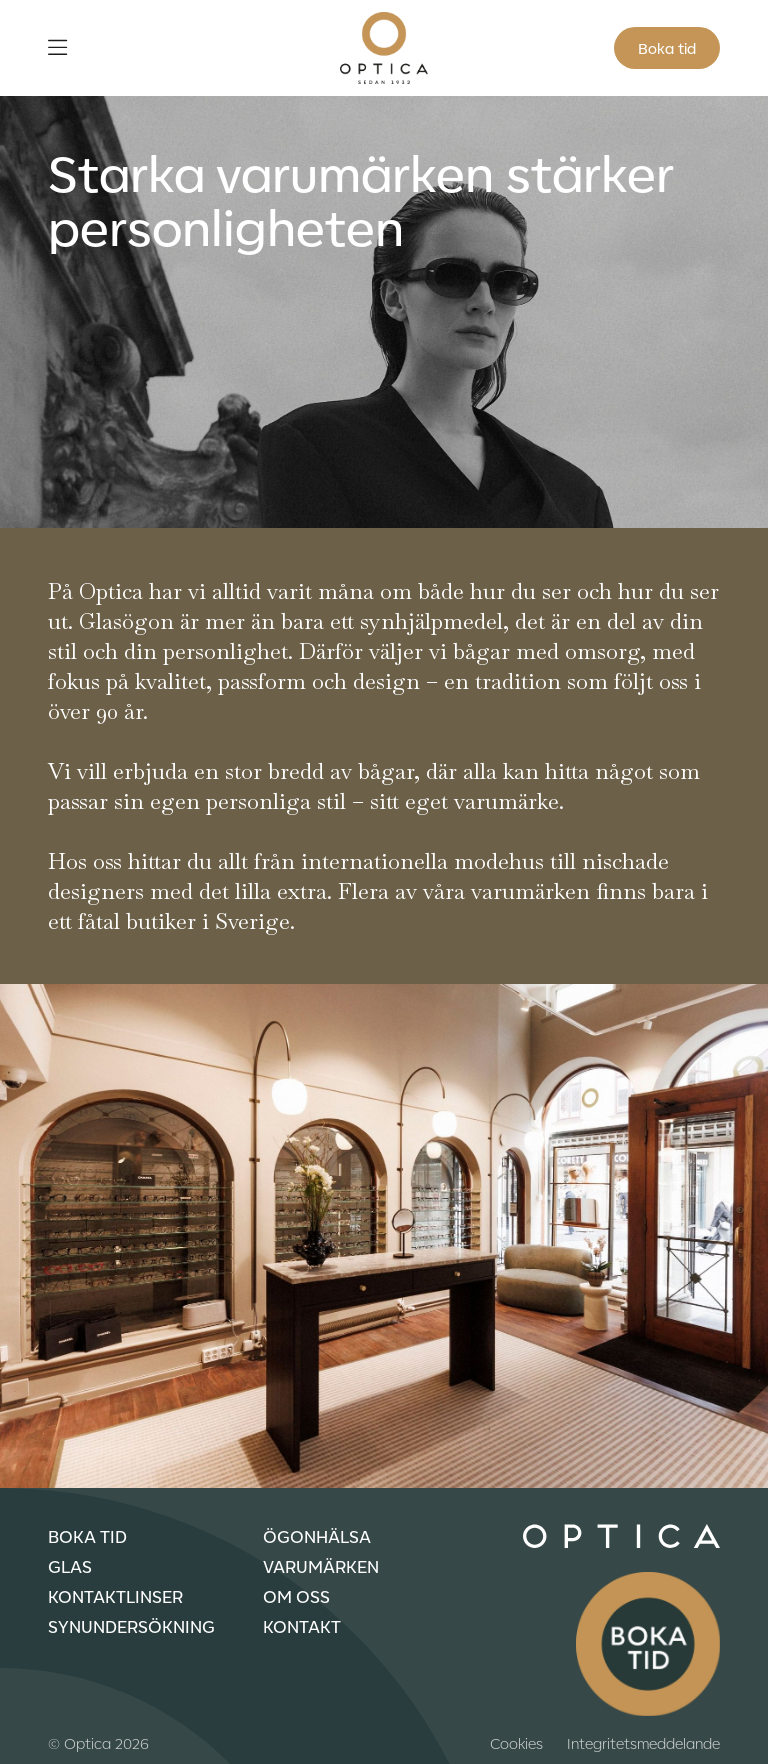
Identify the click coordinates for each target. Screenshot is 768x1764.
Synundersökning (131, 1626)
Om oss (296, 1596)
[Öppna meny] (57, 48)
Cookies (516, 1743)
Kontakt (302, 1626)
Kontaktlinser (115, 1596)
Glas (70, 1566)
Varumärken (321, 1566)
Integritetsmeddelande (643, 1743)
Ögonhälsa (317, 1536)
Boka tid (667, 48)
